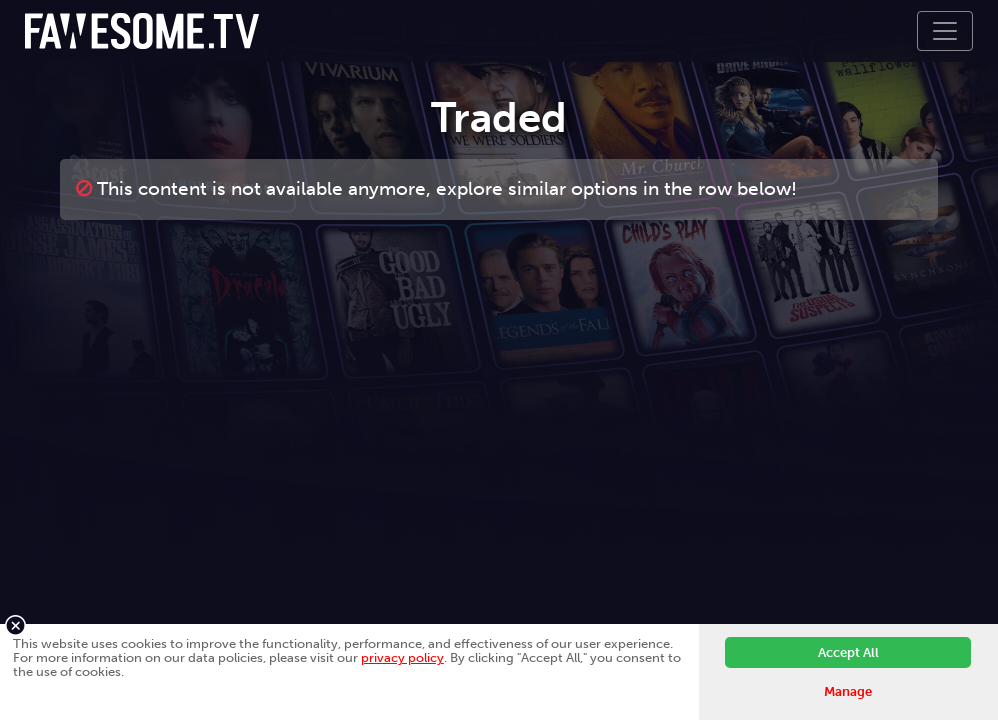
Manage (848, 691)
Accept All (848, 652)
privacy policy (402, 657)
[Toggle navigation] (945, 31)
